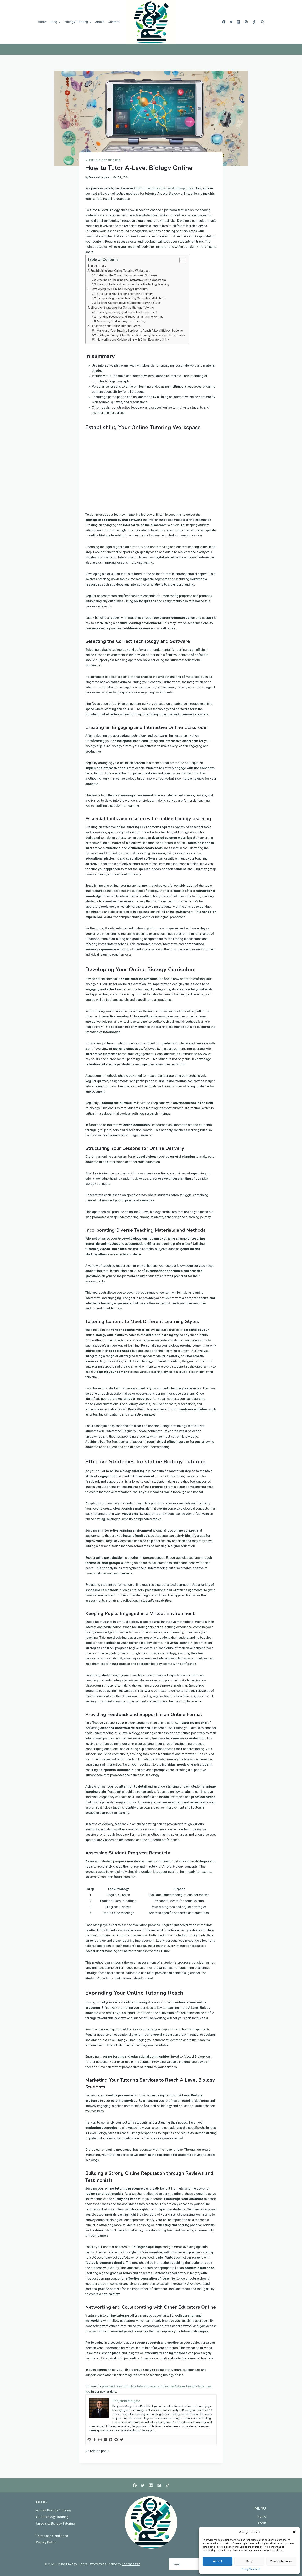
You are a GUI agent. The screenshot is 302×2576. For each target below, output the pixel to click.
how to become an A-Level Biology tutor (164, 188)
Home (42, 22)
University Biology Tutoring (55, 2523)
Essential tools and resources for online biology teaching (133, 284)
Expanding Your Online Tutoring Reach (115, 326)
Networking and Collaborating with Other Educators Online (133, 339)
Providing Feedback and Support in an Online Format (130, 316)
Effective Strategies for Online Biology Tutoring (122, 307)
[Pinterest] (246, 22)
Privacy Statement (250, 2569)
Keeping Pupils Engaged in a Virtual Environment (127, 312)
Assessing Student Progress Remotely (121, 321)
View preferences (281, 2561)
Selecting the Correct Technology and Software (127, 275)
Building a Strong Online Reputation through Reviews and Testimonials (141, 335)
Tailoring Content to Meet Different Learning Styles (129, 303)
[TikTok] (254, 22)
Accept (217, 2561)
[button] (294, 2532)
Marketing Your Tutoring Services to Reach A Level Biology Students (140, 330)
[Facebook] (224, 22)
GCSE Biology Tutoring (52, 2517)
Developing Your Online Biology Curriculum (119, 289)
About (99, 22)
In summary (98, 266)
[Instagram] (239, 22)
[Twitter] (231, 22)
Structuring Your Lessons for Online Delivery (125, 293)
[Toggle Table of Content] (180, 260)
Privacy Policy (46, 2542)
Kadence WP (131, 2564)
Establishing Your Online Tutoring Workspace (120, 271)
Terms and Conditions (52, 2536)
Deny (249, 2561)
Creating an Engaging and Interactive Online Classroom (131, 280)
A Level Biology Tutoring (103, 160)
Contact (113, 22)
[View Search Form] (262, 21)
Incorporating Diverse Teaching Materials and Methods (131, 298)
